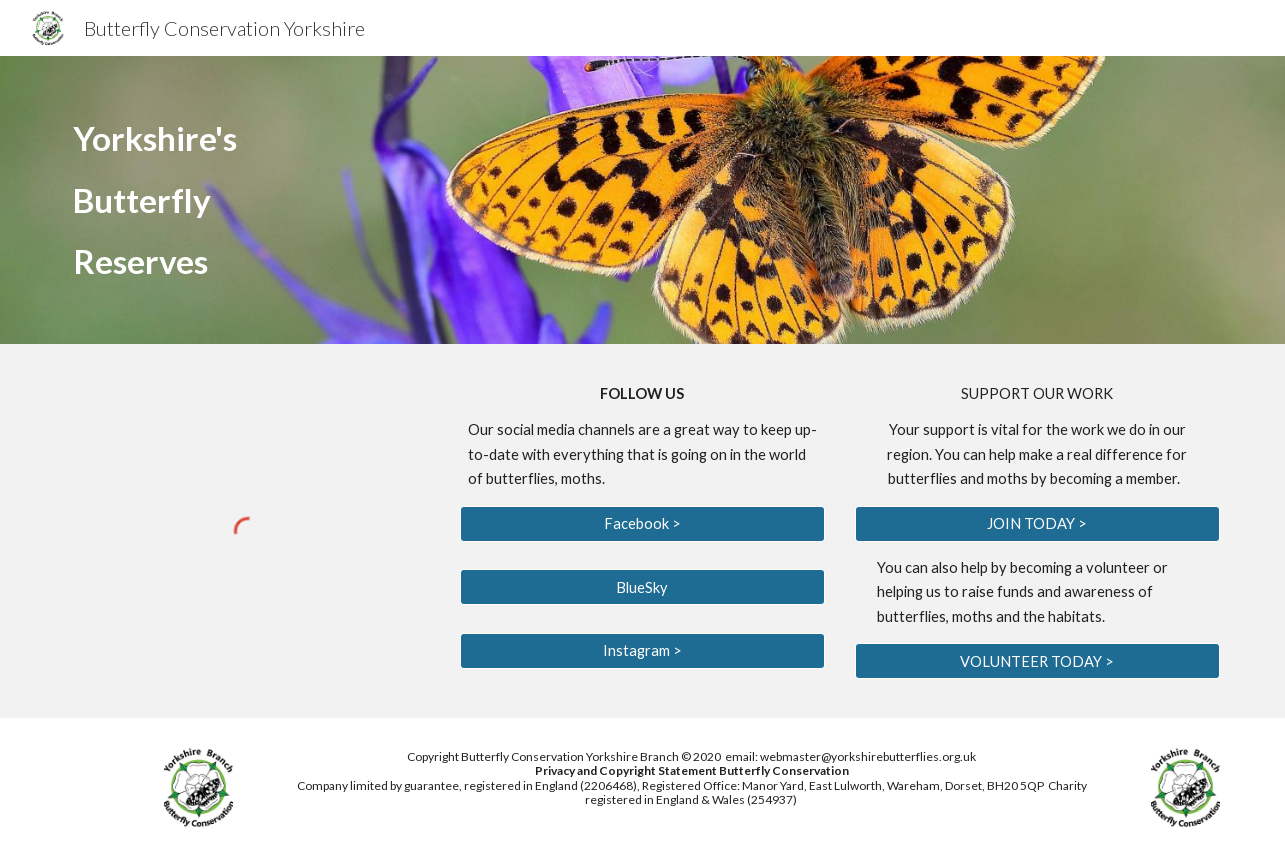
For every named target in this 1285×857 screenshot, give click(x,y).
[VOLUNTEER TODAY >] (1037, 661)
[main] (445, 200)
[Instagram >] (642, 650)
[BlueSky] (642, 587)
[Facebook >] (642, 524)
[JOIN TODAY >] (1037, 524)
